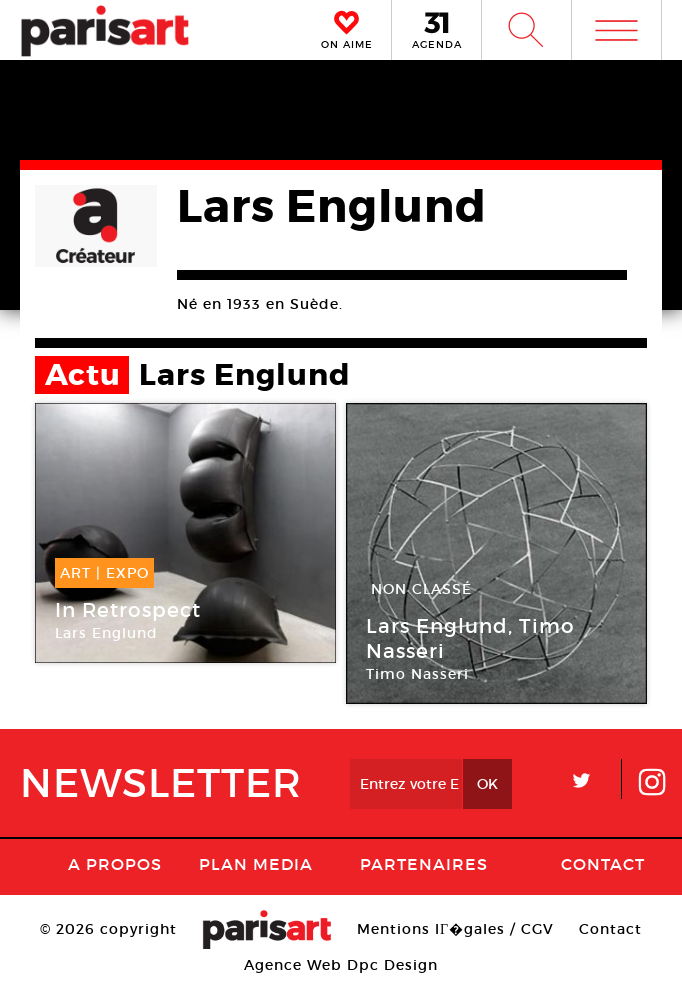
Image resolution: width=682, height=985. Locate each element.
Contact (603, 864)
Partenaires (424, 864)
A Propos (115, 864)
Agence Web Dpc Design (341, 965)
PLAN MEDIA (256, 864)
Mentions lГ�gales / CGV (455, 929)
